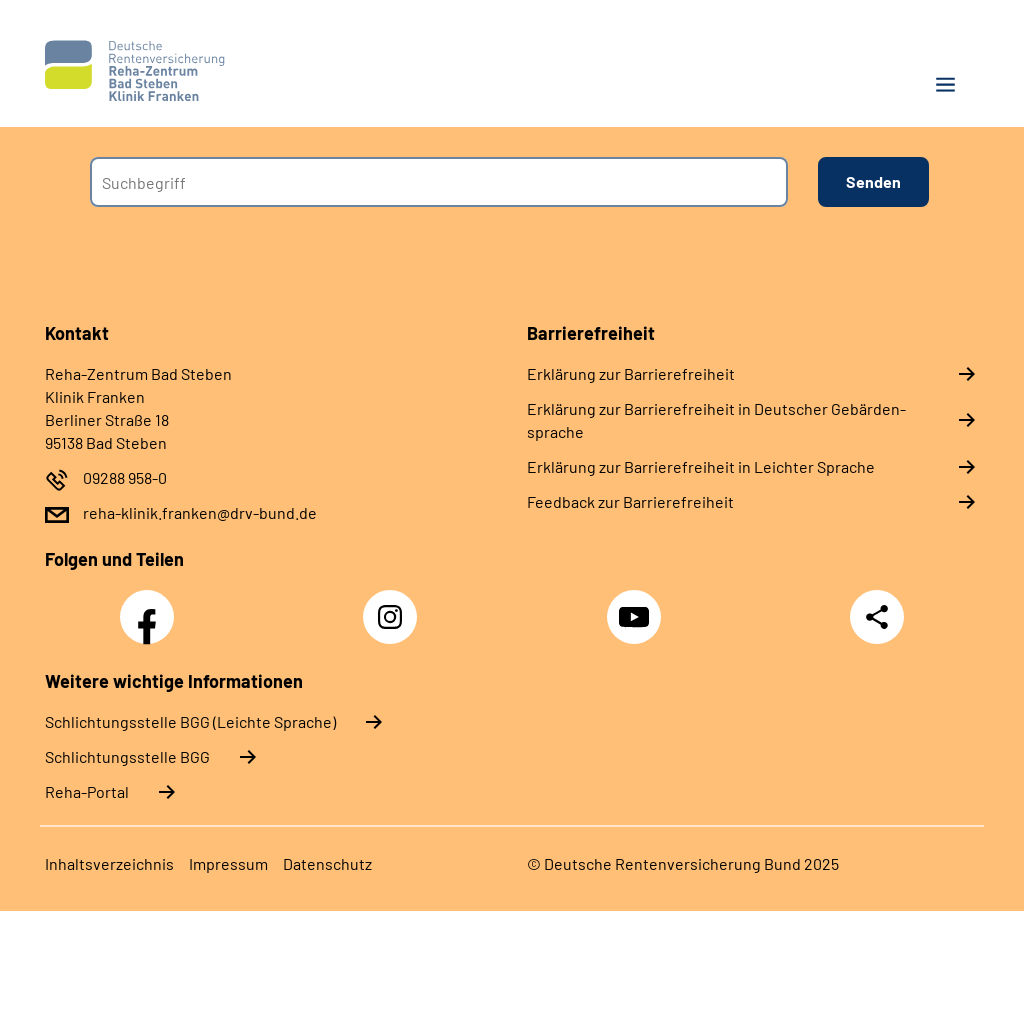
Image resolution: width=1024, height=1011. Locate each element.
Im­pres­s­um (228, 863)
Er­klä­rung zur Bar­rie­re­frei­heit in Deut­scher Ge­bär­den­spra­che (716, 420)
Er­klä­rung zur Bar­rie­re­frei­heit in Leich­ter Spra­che (701, 466)
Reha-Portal (87, 791)
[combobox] (439, 182)
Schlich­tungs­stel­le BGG (127, 756)
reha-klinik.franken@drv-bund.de (200, 512)
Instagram (395, 606)
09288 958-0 (125, 477)
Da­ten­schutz (327, 863)
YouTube (637, 606)
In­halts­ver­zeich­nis (109, 863)
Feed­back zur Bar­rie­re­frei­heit (630, 501)
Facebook (152, 606)
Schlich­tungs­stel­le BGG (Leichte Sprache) (190, 721)
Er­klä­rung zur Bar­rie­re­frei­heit (631, 373)
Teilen (877, 617)
